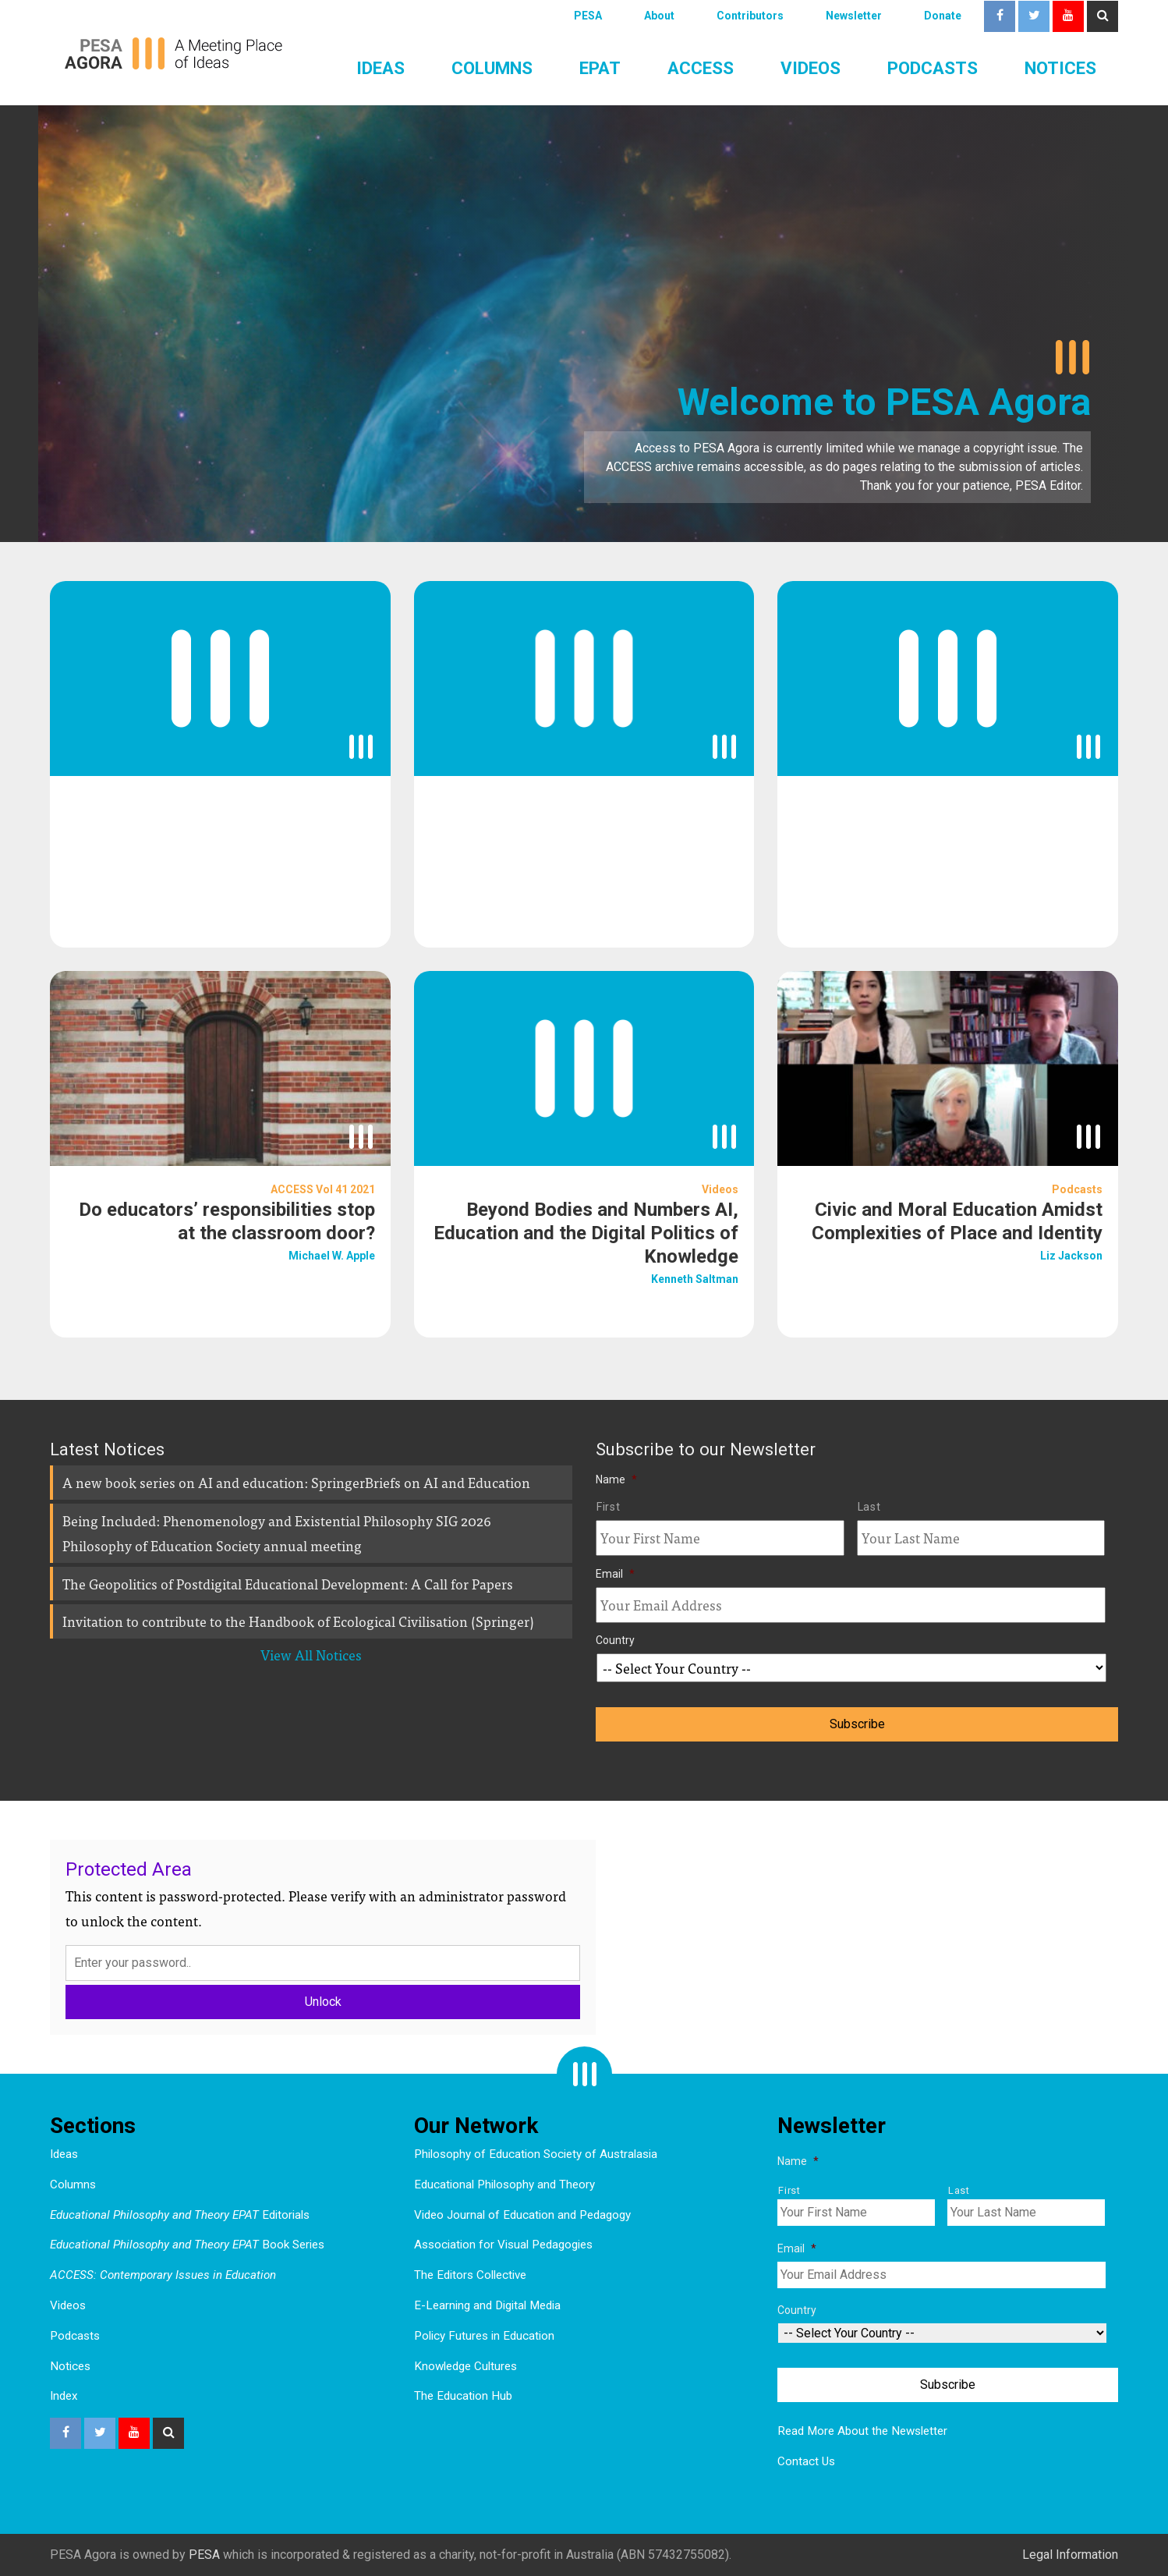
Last (869, 1507)
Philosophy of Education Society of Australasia (535, 2154)
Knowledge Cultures (465, 2366)
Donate (942, 15)
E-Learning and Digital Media (487, 2305)
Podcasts (932, 68)
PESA (588, 15)
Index (64, 2396)
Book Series (187, 2245)
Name (616, 1479)
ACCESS (700, 68)
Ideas (380, 68)
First (608, 1507)
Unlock (323, 2001)
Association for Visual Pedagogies (503, 2245)
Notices (1060, 68)
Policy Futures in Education (484, 2336)
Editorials (180, 2215)
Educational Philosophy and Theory (504, 2184)
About (659, 15)
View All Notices (311, 1654)
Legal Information (1070, 2554)
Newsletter (854, 15)
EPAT (600, 68)
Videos (810, 68)
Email (615, 1574)
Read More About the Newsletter (862, 2431)
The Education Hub (463, 2396)
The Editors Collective (470, 2275)
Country (615, 1640)
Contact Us (806, 2461)
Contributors (750, 15)
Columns (492, 68)
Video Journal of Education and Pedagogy (522, 2215)
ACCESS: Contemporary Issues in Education (163, 2275)
